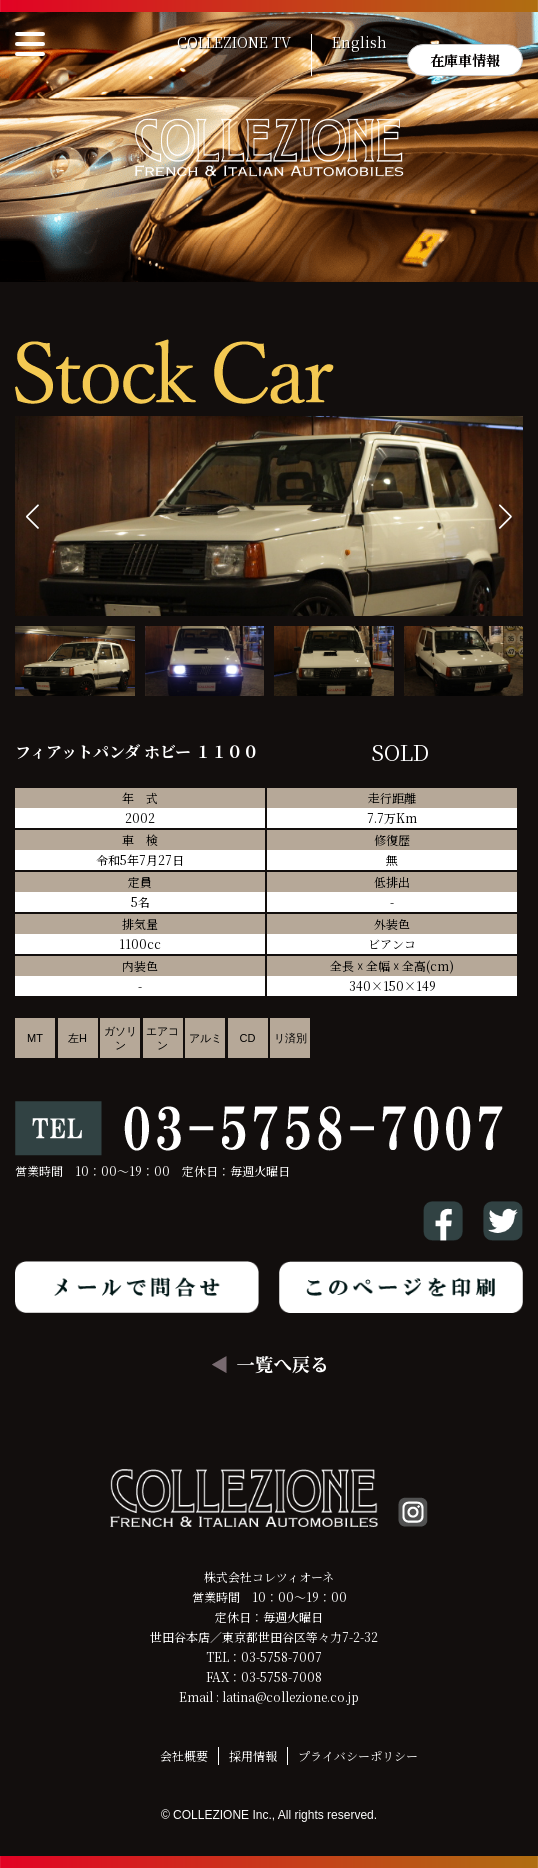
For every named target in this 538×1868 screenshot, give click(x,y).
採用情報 (253, 1755)
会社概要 (184, 1755)
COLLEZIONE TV (234, 43)
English (359, 43)
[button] (505, 516)
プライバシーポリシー (358, 1755)
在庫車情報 (465, 60)
